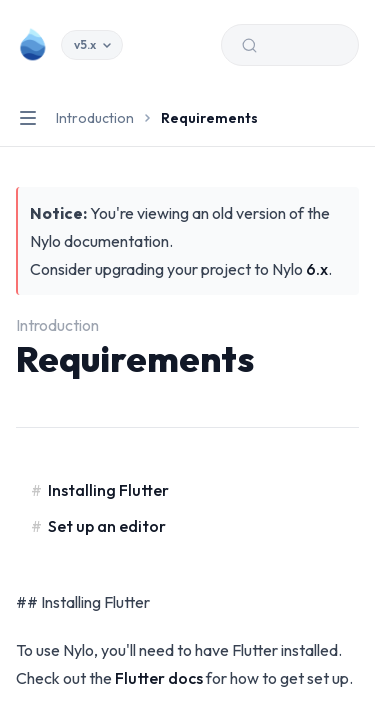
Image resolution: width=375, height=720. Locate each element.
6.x (317, 269)
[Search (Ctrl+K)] (290, 45)
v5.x (92, 44)
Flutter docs (159, 678)
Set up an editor (107, 526)
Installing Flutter (108, 490)
